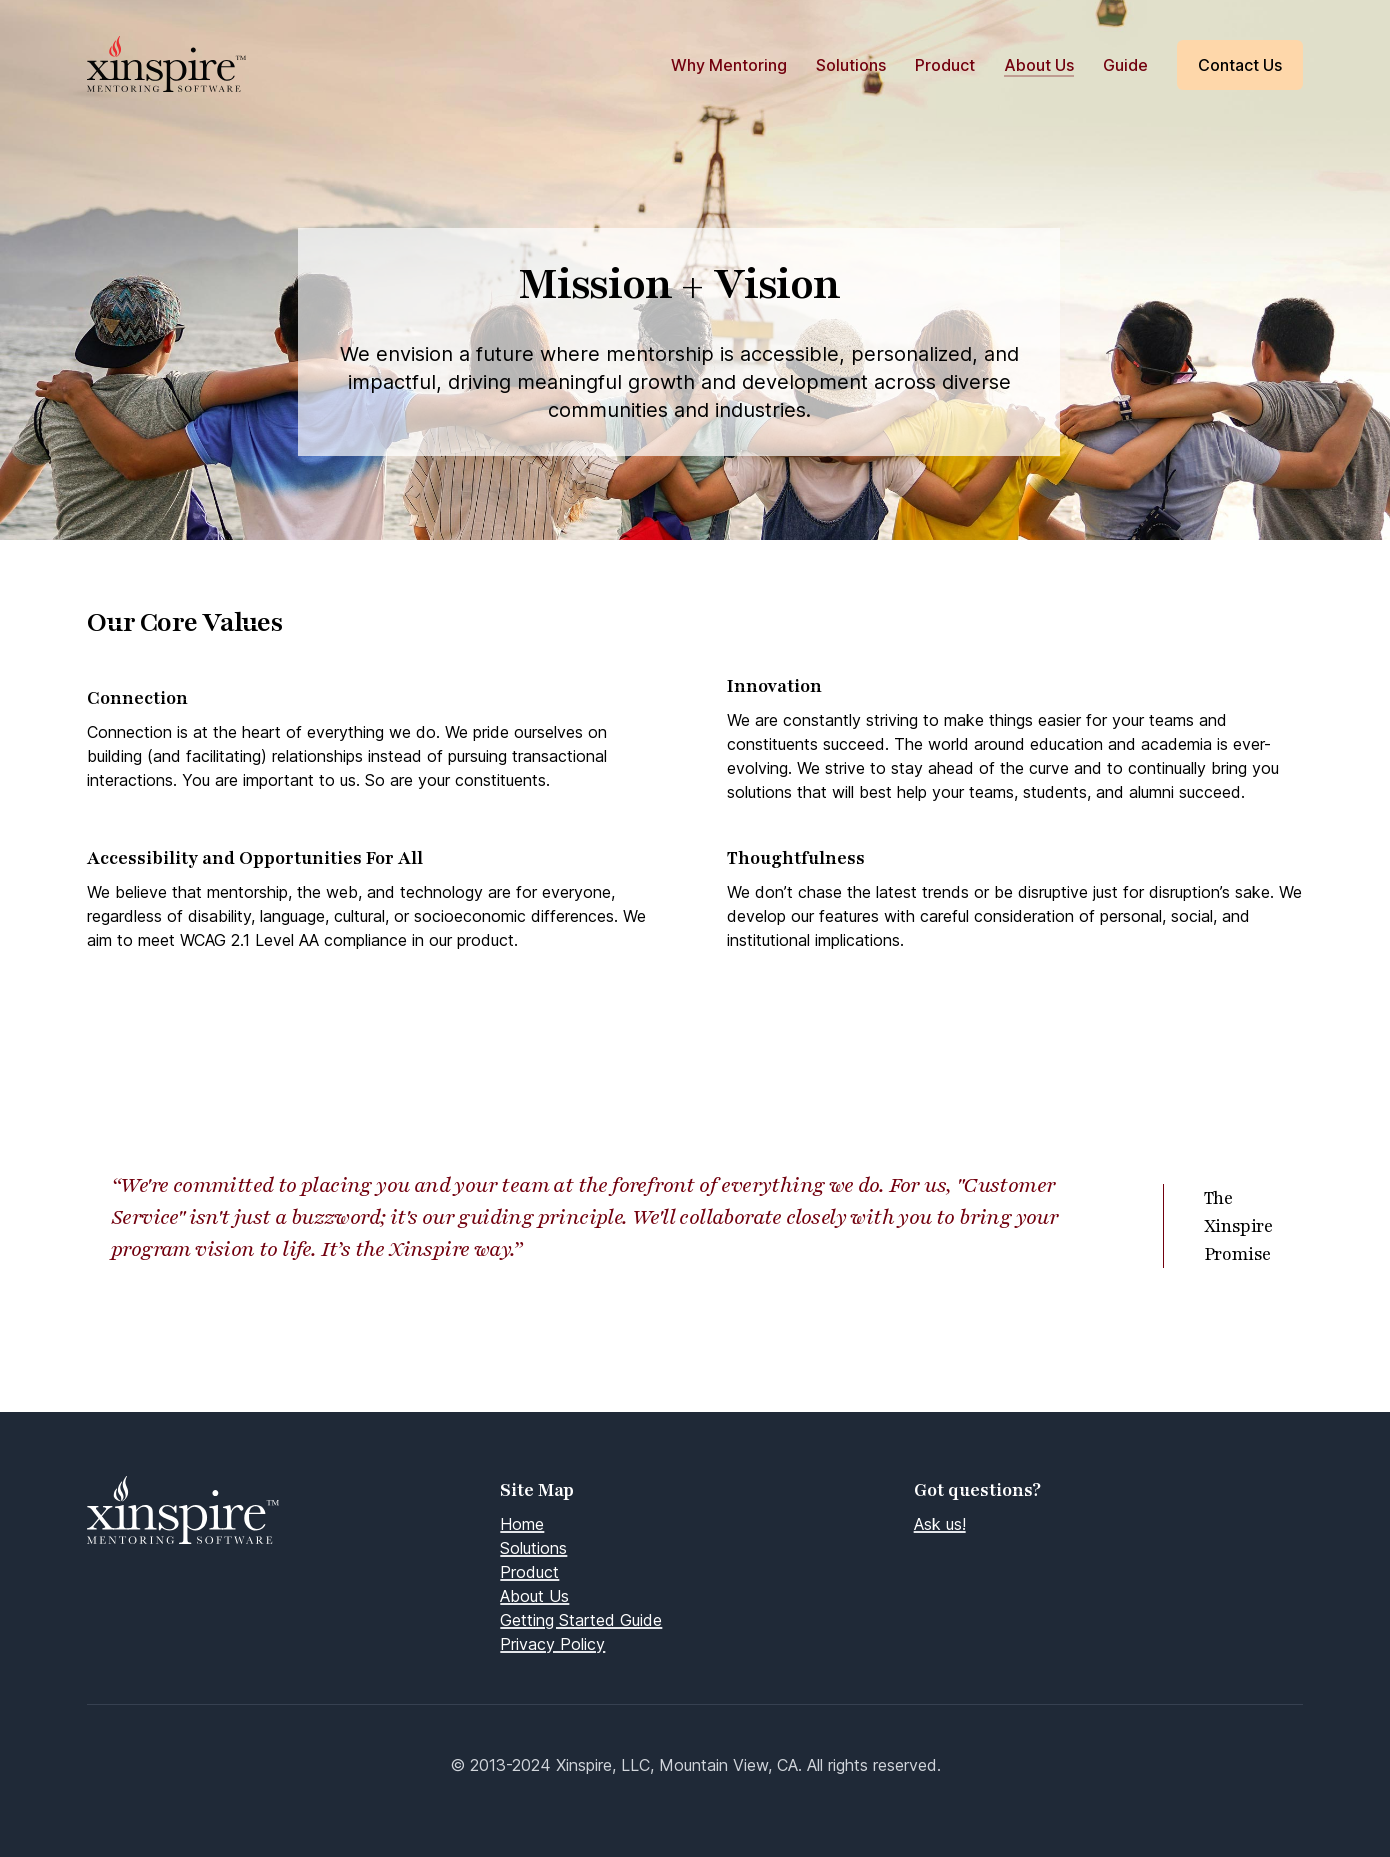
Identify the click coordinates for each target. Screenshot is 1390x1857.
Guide (1125, 65)
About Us (1039, 65)
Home (522, 1524)
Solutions (851, 65)
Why (729, 65)
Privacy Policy (552, 1644)
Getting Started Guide (581, 1620)
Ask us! (940, 1524)
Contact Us (1240, 65)
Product (945, 65)
